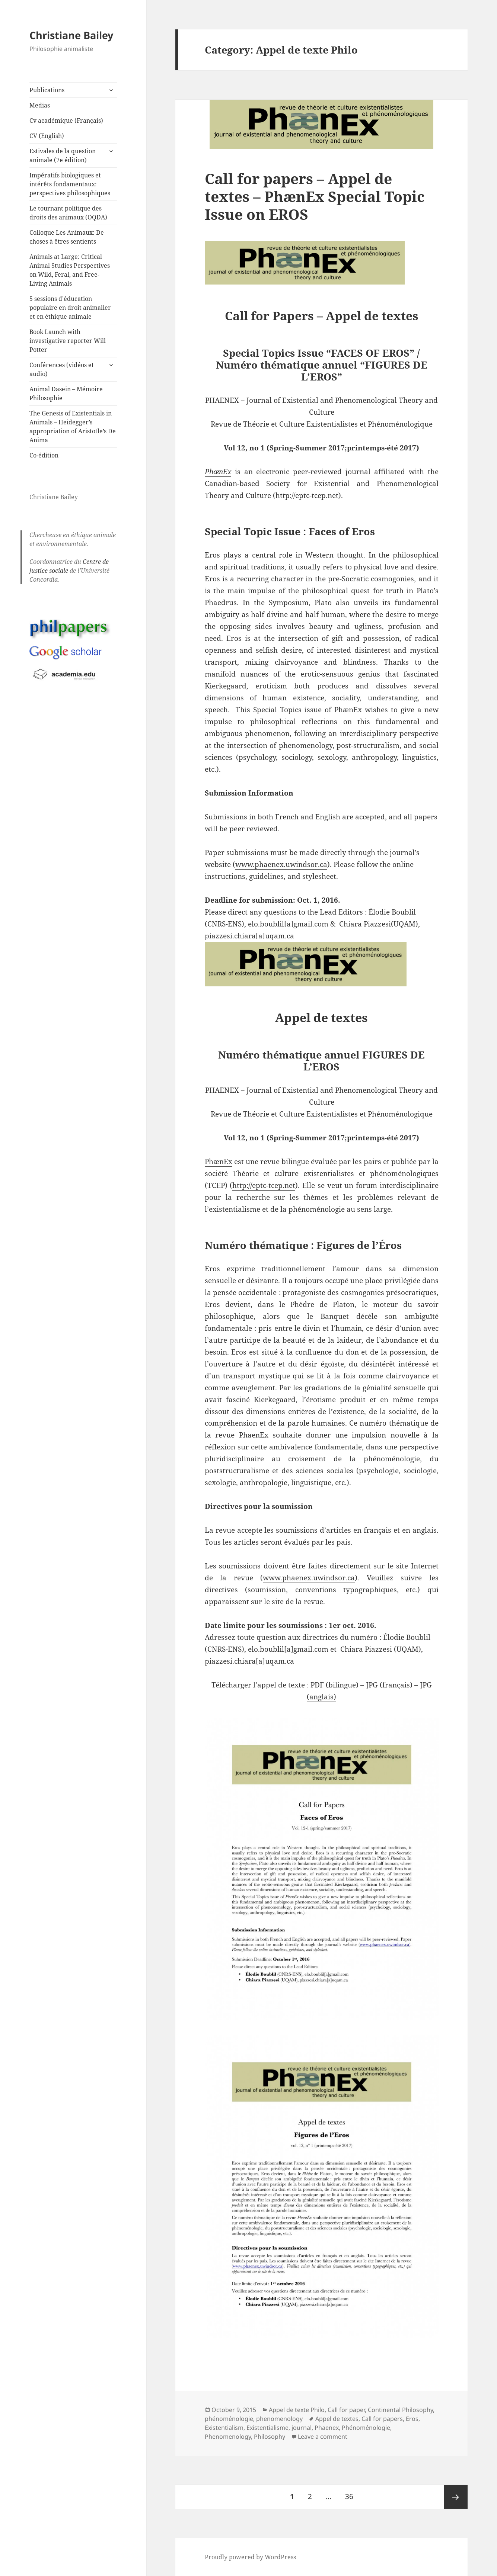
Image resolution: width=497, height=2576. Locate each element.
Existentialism (224, 2428)
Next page (456, 2497)
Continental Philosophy (400, 2410)
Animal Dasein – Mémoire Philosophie (66, 393)
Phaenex (327, 2428)
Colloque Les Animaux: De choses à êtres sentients (66, 236)
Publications (46, 90)
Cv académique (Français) (66, 120)
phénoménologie (229, 2419)
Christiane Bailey (71, 35)
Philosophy (269, 2436)
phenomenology (279, 2419)
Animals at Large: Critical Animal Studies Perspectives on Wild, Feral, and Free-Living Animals (69, 270)
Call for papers (382, 2419)
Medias (39, 105)
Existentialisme (267, 2428)
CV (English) (46, 136)
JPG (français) (389, 1685)
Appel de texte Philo (297, 2410)
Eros (412, 2419)
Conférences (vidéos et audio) (61, 369)
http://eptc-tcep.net (263, 1185)
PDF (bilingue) (334, 1685)
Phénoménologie (366, 2428)
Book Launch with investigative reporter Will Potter (67, 341)
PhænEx (218, 1161)
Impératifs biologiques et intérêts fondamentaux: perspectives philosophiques (69, 184)
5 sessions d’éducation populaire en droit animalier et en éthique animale (70, 308)
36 (352, 2493)
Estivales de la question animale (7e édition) (62, 155)
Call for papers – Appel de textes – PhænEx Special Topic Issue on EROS (315, 196)
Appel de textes (337, 2419)
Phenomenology (228, 2436)
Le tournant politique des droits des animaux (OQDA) (68, 212)
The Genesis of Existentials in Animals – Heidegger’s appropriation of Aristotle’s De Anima (72, 426)
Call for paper (346, 2410)
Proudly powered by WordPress (250, 2557)
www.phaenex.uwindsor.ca (281, 864)
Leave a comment (322, 2436)
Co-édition (43, 455)
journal (301, 2428)
